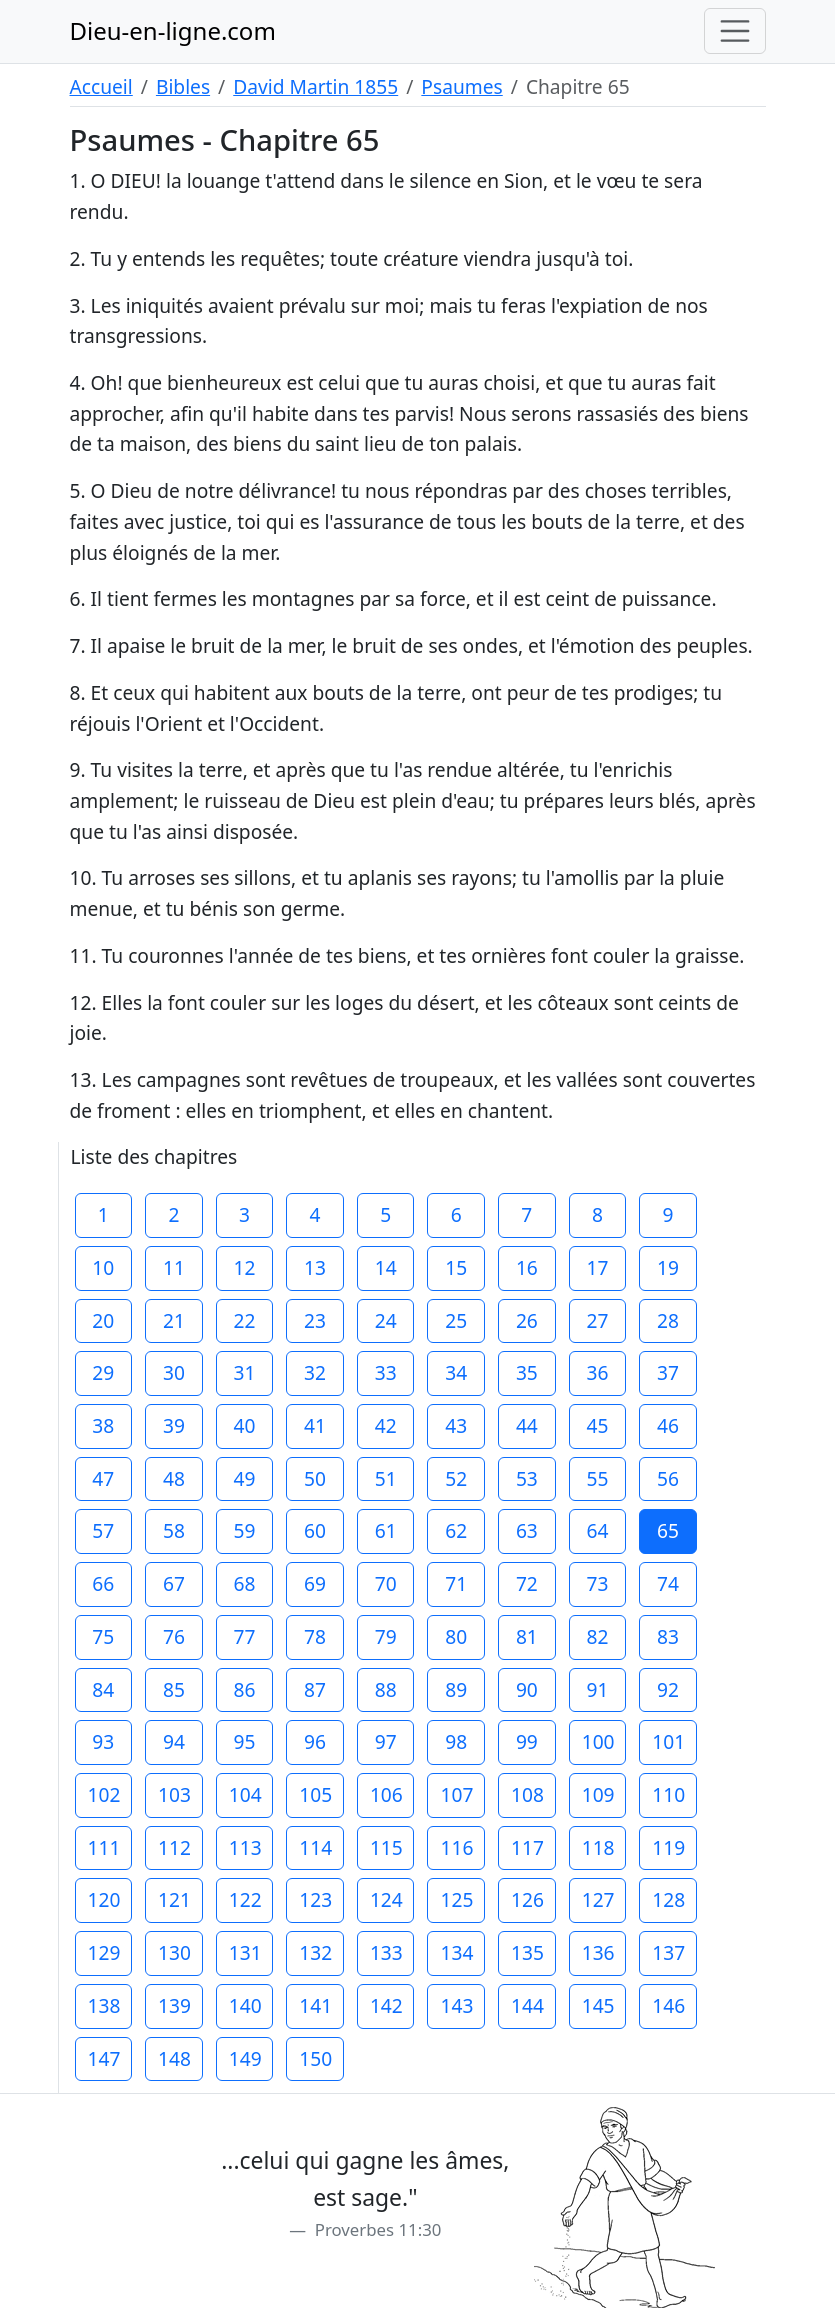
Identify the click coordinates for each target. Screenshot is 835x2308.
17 (597, 1267)
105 (315, 1794)
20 (103, 1320)
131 (245, 1952)
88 (386, 1689)
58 (174, 1530)
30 (174, 1372)
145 (598, 2005)
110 (668, 1794)
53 (527, 1478)
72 (527, 1583)
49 (245, 1478)
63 (527, 1530)
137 (668, 1952)
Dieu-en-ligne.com (173, 30)
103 (174, 1794)
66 (103, 1583)
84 (103, 1689)
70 (386, 1583)
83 (668, 1636)
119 (668, 1847)
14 (386, 1267)
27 (597, 1320)
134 (456, 1952)
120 (104, 1899)
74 (668, 1583)
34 (456, 1372)
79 (386, 1636)
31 (245, 1372)
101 (668, 1741)
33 (386, 1372)
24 (386, 1320)
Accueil (101, 86)
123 (315, 1899)
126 (527, 1899)
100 (598, 1741)
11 (174, 1267)
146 (668, 2005)
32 (315, 1372)
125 (456, 1899)
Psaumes (461, 86)
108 (527, 1794)
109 (598, 1794)
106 (386, 1794)
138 (104, 2005)
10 (103, 1267)
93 (103, 1741)
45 (597, 1425)
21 (174, 1320)
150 (315, 2058)
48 (174, 1478)
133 (386, 1952)
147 (104, 2058)
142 (386, 2005)
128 (668, 1899)
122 (245, 1899)
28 (668, 1320)
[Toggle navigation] (735, 31)
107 (456, 1794)
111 (104, 1847)
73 (597, 1583)
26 (527, 1320)
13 (315, 1267)
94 (174, 1741)
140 (245, 2005)
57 (103, 1530)
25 (456, 1320)
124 (386, 1899)
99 (527, 1741)
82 (597, 1636)
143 (456, 2005)
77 (245, 1636)
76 (174, 1636)
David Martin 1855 (315, 86)
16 (527, 1267)
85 (174, 1689)
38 (103, 1425)
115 (386, 1847)
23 (315, 1320)
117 (527, 1847)
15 (456, 1267)
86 (245, 1689)
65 (668, 1530)
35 (527, 1372)
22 (245, 1320)
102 (104, 1794)
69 (315, 1583)
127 (598, 1899)
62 (456, 1530)
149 (245, 2058)
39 (174, 1425)
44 (527, 1425)
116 (456, 1847)
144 (527, 2005)
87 (315, 1689)
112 (174, 1847)
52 (456, 1478)
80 (456, 1636)
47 (103, 1478)
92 (668, 1689)
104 (245, 1794)
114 (315, 1847)
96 (315, 1741)
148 (174, 2058)
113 (245, 1847)
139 (174, 2005)
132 (315, 1952)
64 (597, 1530)
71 (456, 1583)
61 (386, 1530)
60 (315, 1530)
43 (456, 1425)
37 (668, 1372)
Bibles (183, 86)
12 (245, 1267)
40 (245, 1425)
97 (386, 1741)
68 (245, 1583)
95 (245, 1741)
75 (103, 1636)
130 (174, 1952)
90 (527, 1689)
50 (315, 1478)
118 (598, 1847)
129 (104, 1952)
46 (668, 1425)
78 (315, 1636)
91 (597, 1689)
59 (245, 1530)
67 (174, 1583)
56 (668, 1478)
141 (315, 2005)
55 (597, 1478)
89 (456, 1689)
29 (103, 1372)
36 (597, 1372)
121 (174, 1899)
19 (668, 1267)
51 (386, 1478)
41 (315, 1425)
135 (527, 1952)
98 (456, 1741)
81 (527, 1636)
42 (386, 1425)
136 (598, 1952)
